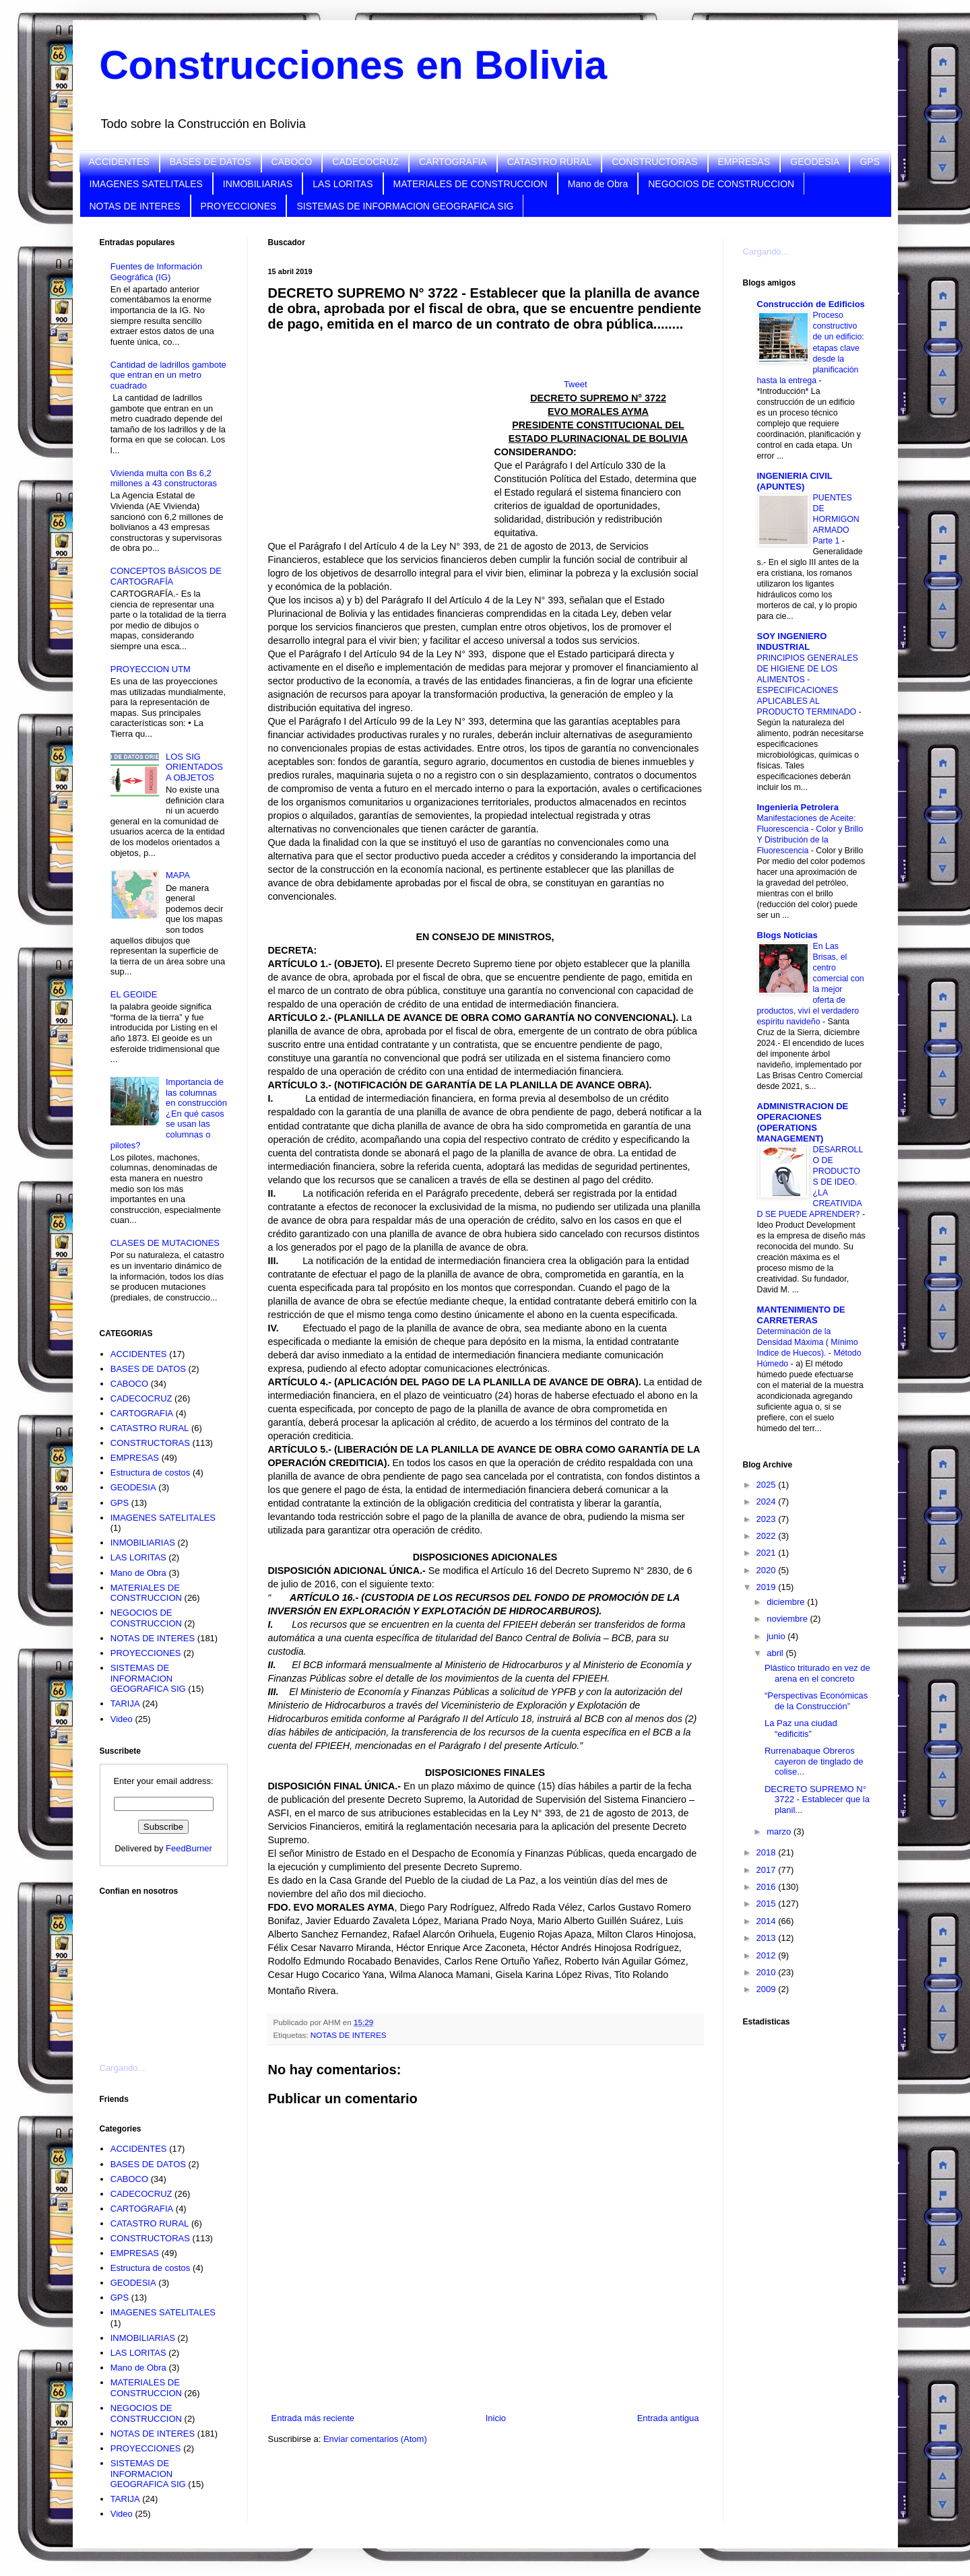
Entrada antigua (668, 2418)
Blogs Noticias (787, 935)
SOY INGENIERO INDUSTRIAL (792, 641)
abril (776, 1653)
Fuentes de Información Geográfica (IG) (156, 271)
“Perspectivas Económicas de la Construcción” (816, 1700)
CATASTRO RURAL (549, 161)
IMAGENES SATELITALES (146, 183)
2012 (767, 1955)
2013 (767, 1938)
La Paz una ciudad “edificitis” (801, 1728)
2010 (767, 1972)
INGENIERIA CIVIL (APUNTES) (795, 481)
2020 (767, 1570)
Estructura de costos (150, 1472)
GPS (870, 161)
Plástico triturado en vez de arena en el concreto (817, 1673)
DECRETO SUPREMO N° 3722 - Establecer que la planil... (817, 1799)
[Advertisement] (167, 1971)
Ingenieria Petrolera (798, 807)
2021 (767, 1553)
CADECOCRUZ (365, 161)
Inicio (496, 2418)
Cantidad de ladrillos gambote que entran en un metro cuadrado (168, 375)
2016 (767, 1887)
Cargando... (123, 2068)
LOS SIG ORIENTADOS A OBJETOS (194, 767)
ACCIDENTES (119, 161)
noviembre (788, 1619)
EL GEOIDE (134, 994)
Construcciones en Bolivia (354, 65)
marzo (780, 1831)
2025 (767, 1485)
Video (121, 1719)
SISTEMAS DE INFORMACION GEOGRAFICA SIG (404, 206)
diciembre (787, 1602)
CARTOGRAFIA (453, 161)
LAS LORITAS (343, 183)
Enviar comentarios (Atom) (375, 2439)
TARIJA (125, 1703)
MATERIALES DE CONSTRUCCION (470, 183)
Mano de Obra (598, 183)
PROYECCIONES (239, 206)
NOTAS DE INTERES (135, 206)
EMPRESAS (744, 161)
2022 (767, 1536)
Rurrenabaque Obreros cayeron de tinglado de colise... (814, 1761)
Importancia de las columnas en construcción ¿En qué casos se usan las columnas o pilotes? (168, 1113)
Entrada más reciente (313, 2418)
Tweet (575, 384)
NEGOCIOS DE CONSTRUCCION (721, 183)
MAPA (178, 875)
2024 (767, 1501)
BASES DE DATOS (210, 161)
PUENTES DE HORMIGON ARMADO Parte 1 (836, 519)
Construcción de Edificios (811, 304)
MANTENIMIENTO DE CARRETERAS (801, 1314)
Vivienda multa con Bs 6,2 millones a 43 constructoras (163, 478)
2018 (767, 1852)
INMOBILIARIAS (257, 183)
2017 (767, 1870)
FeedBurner (189, 1848)
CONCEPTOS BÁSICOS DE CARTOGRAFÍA (166, 576)
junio (777, 1636)
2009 (767, 1989)
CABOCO (292, 161)
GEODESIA (814, 161)
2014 (767, 1921)
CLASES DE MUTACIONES (165, 1243)
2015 (767, 1903)
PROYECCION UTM (150, 669)
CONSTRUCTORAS (654, 161)
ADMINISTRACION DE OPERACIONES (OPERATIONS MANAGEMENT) (803, 1122)
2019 (767, 1587)
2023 (767, 1519)
